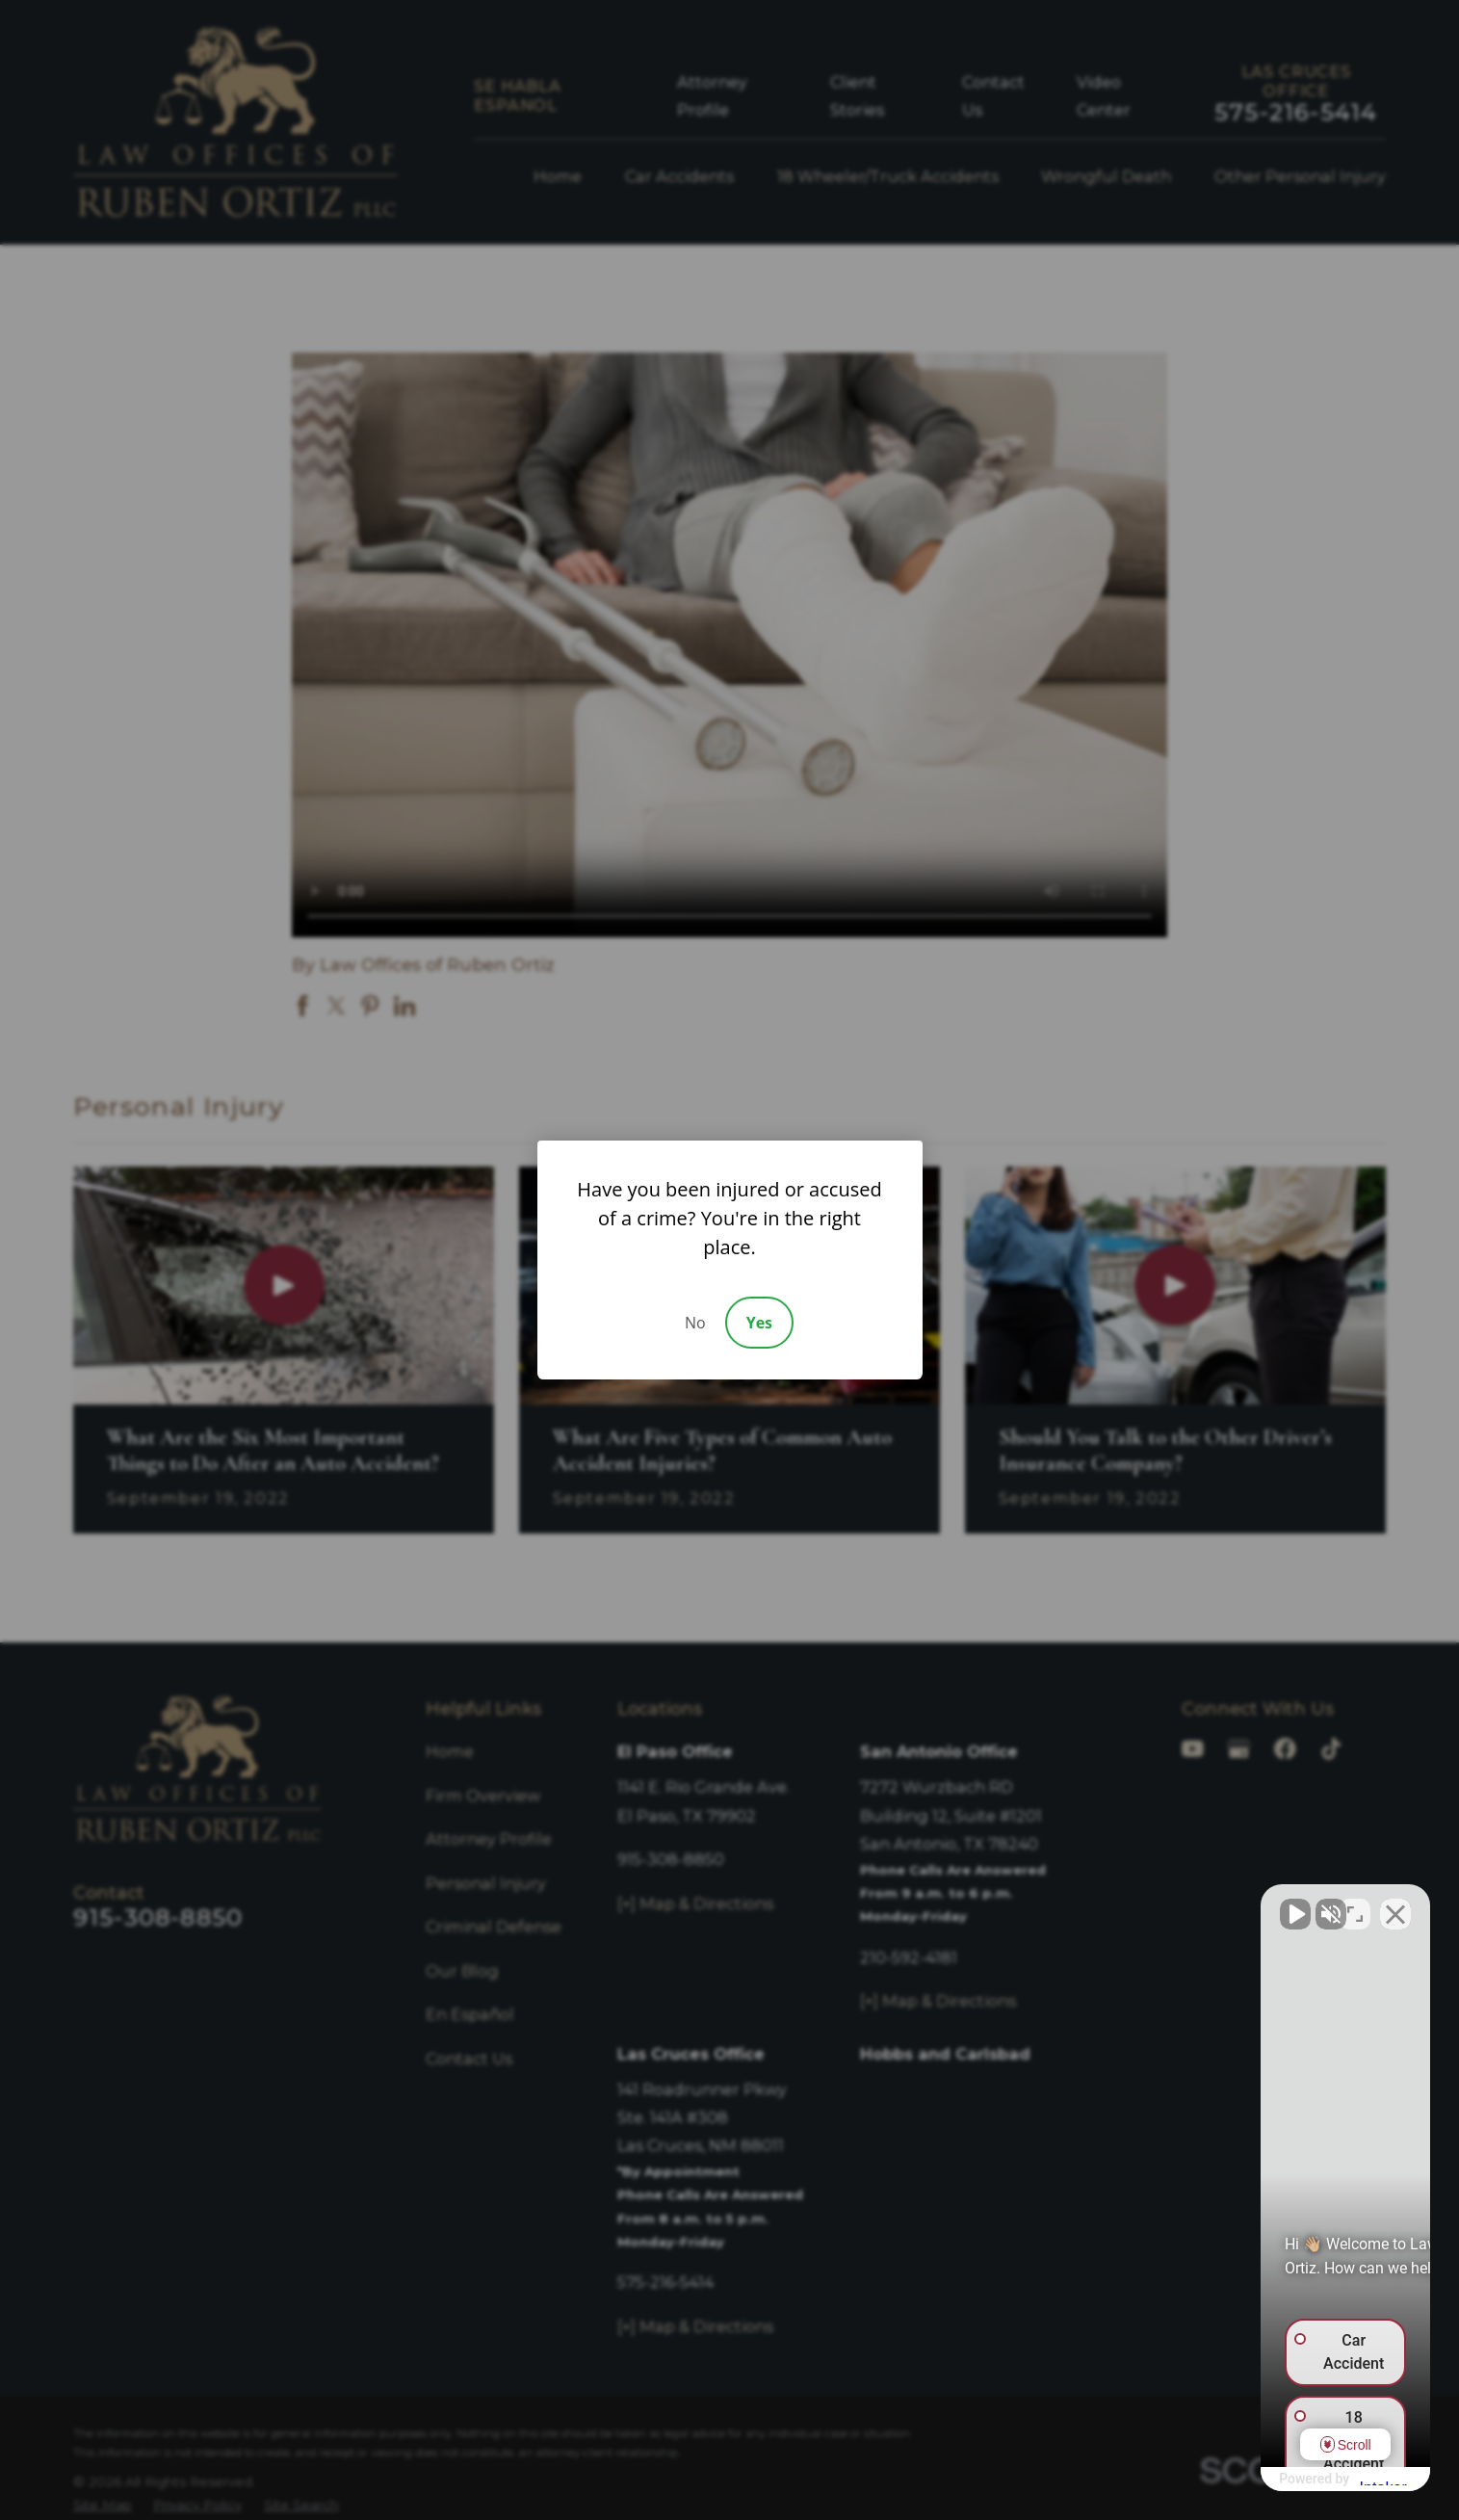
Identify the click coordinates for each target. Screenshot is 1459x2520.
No (695, 1322)
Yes (759, 1322)
